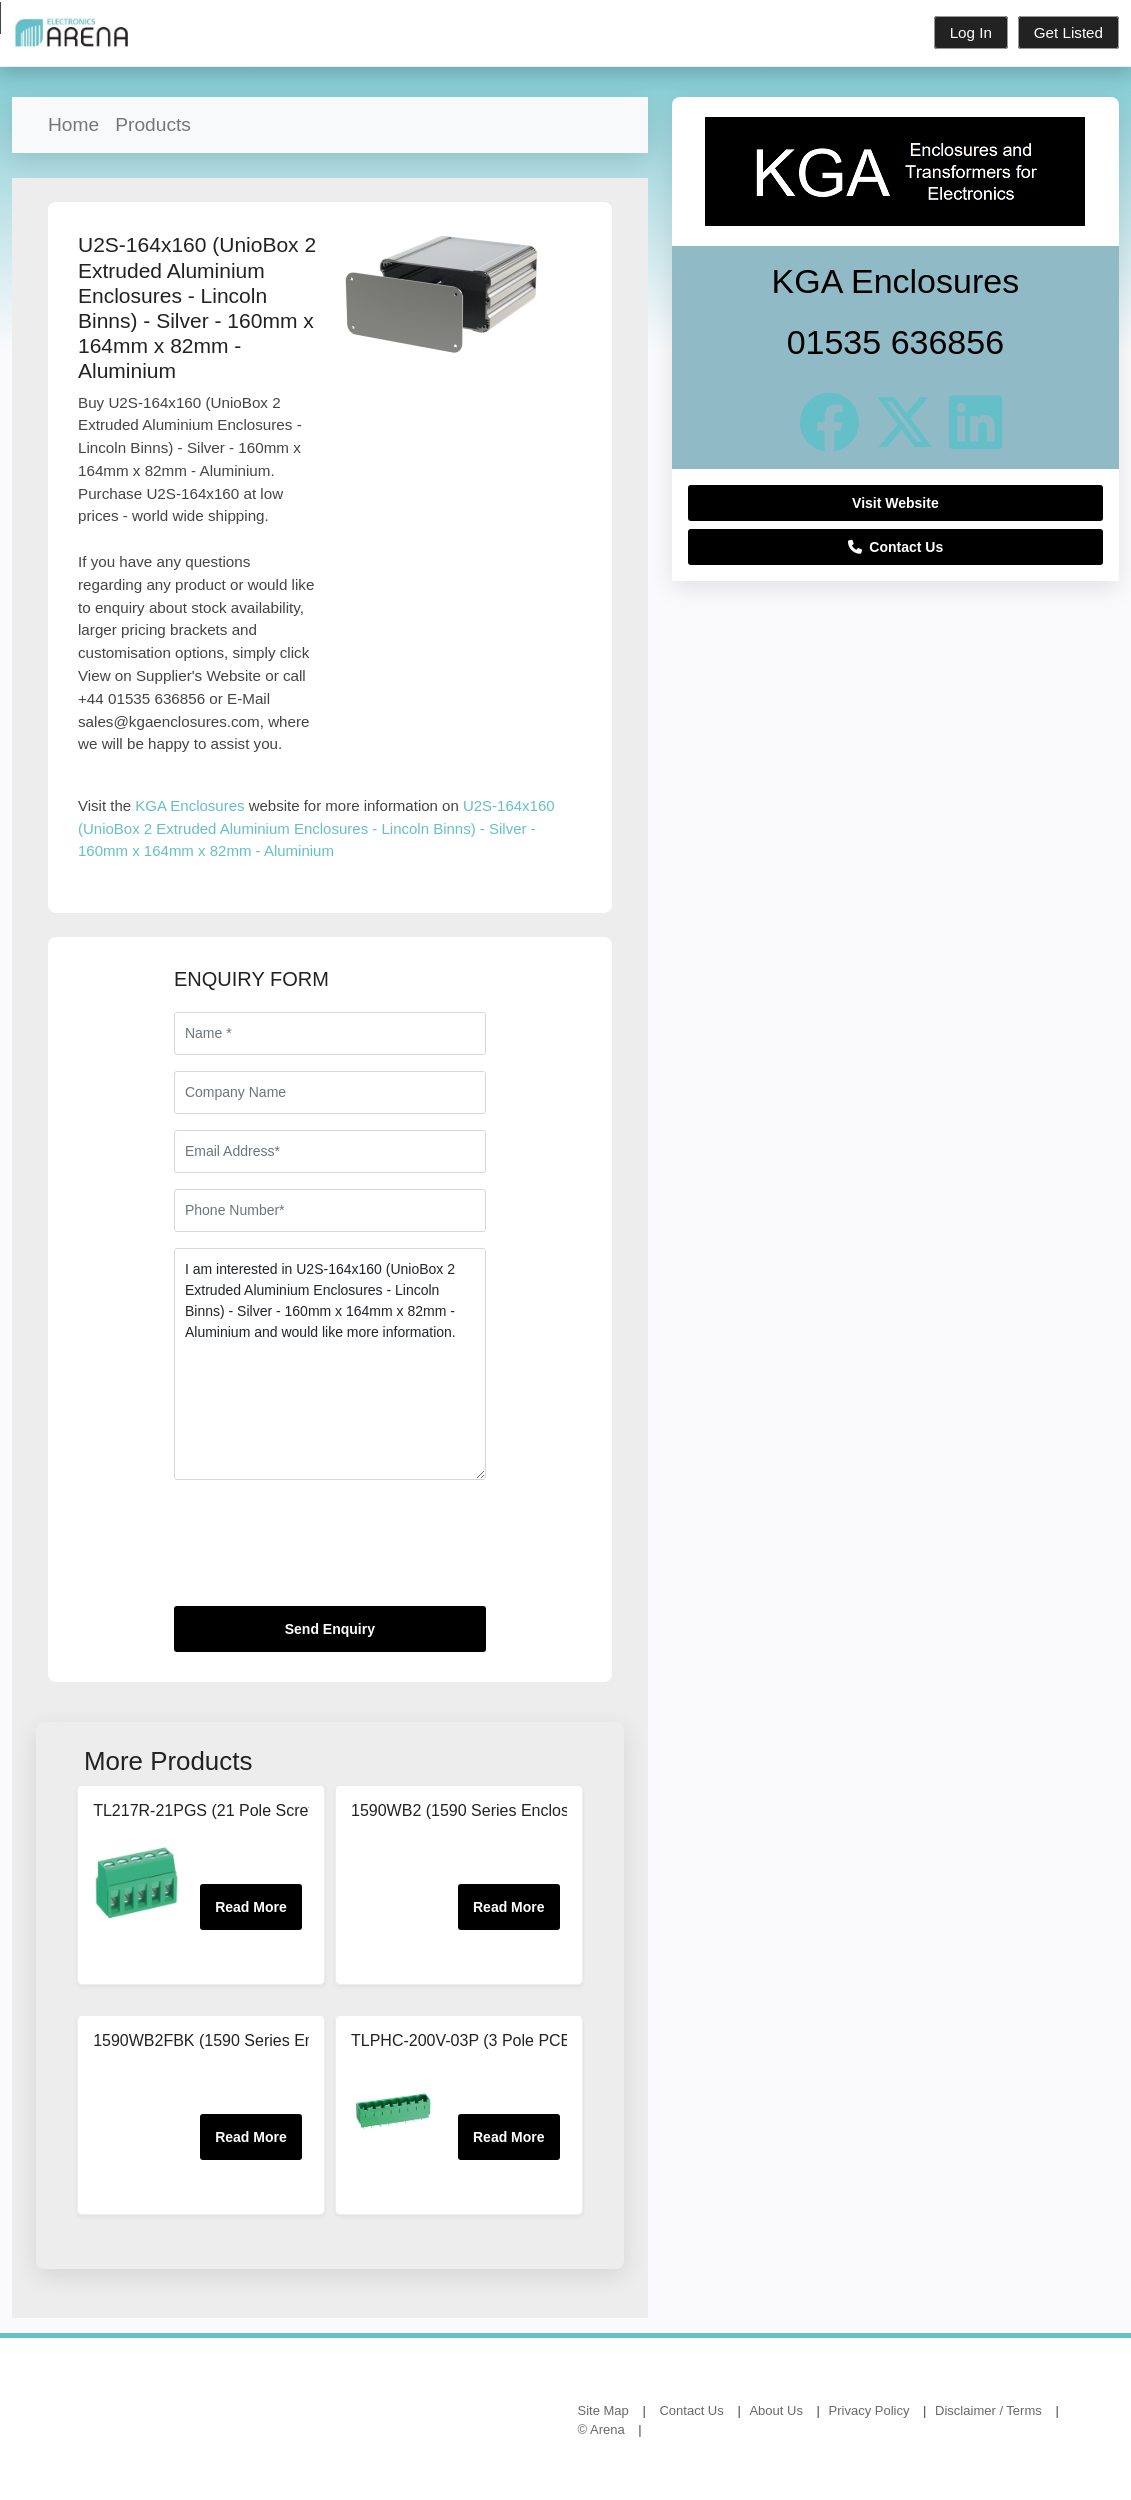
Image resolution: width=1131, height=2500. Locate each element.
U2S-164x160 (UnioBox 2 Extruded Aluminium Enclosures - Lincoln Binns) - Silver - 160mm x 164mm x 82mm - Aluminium (316, 828)
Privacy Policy (869, 2410)
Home (73, 124)
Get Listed (1068, 32)
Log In (971, 32)
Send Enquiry (330, 1629)
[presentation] (326, 1551)
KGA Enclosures (189, 805)
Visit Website (895, 503)
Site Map (603, 2410)
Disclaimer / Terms (988, 2410)
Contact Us (896, 547)
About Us (775, 2410)
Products (153, 124)
